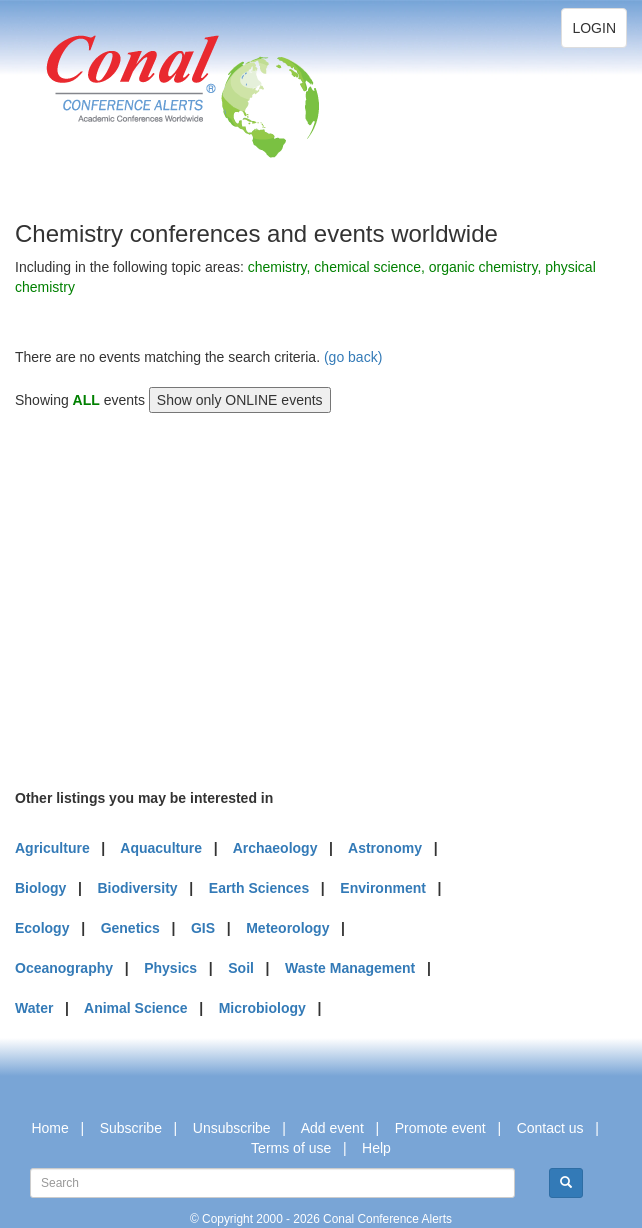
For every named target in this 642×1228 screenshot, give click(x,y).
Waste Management (350, 968)
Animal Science (136, 1008)
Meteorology (287, 928)
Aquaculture (161, 848)
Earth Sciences (259, 888)
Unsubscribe (232, 1128)
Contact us (550, 1128)
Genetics (130, 928)
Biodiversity (138, 888)
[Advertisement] (165, 598)
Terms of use (291, 1148)
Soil (241, 968)
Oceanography (64, 968)
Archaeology (275, 848)
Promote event (440, 1128)
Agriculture (52, 848)
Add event (332, 1128)
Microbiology (262, 1008)
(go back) (353, 357)
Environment (383, 888)
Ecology (42, 928)
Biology (40, 888)
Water (34, 1008)
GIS (203, 928)
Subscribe (131, 1128)
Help (376, 1148)
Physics (170, 968)
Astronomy (385, 848)
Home (49, 1128)
